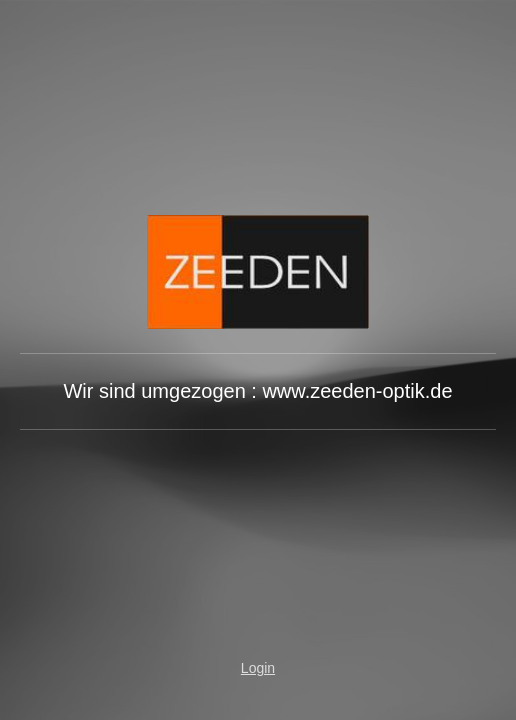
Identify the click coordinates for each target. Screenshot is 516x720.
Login (258, 668)
